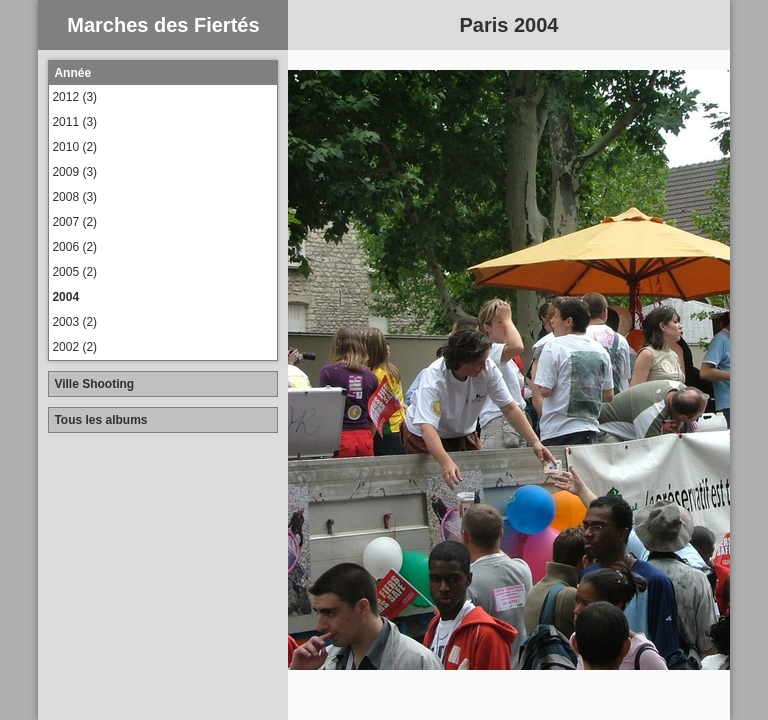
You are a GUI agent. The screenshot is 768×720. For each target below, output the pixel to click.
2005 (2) (74, 272)
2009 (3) (74, 172)
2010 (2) (74, 147)
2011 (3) (74, 122)
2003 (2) (74, 322)
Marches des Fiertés (163, 25)
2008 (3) (74, 197)
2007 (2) (74, 222)
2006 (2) (74, 247)
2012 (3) (74, 97)
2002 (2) (74, 347)
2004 (65, 297)
